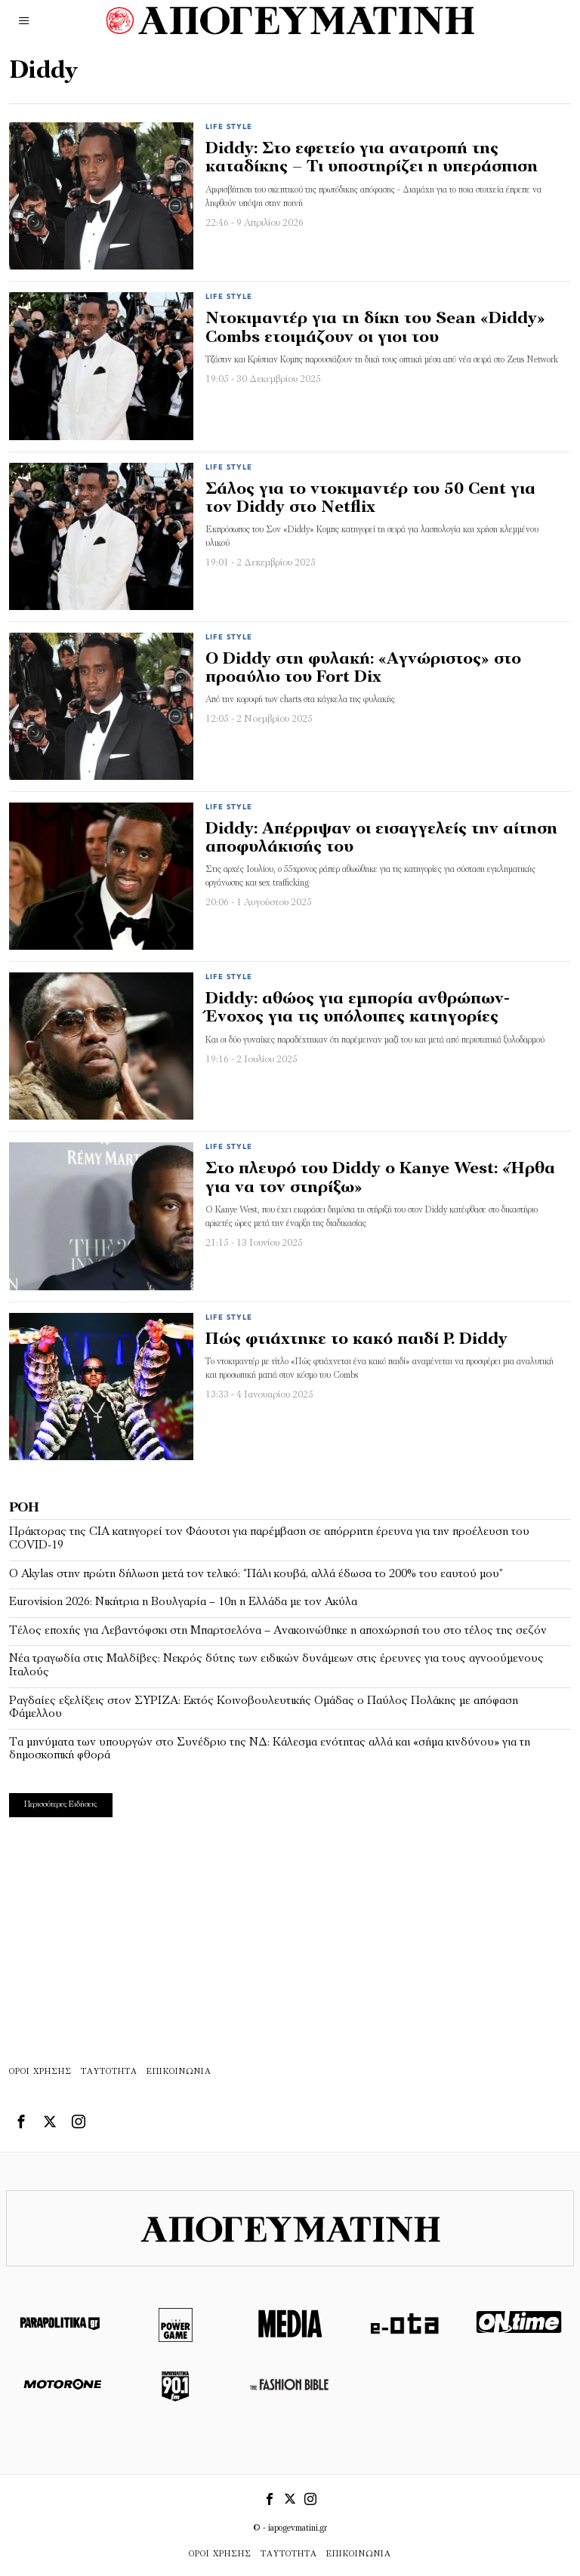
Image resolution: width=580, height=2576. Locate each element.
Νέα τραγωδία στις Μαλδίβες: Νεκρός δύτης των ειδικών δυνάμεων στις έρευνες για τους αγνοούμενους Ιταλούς (276, 1665)
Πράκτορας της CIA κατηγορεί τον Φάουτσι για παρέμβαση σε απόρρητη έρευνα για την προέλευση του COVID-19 (269, 1538)
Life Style (228, 127)
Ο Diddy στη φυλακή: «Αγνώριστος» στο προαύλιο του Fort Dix (363, 668)
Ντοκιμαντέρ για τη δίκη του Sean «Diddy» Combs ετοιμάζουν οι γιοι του (375, 328)
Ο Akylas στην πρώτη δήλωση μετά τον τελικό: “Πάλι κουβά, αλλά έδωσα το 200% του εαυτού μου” (256, 1574)
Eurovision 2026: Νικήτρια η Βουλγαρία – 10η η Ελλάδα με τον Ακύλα (183, 1602)
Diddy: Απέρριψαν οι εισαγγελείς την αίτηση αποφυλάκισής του (381, 838)
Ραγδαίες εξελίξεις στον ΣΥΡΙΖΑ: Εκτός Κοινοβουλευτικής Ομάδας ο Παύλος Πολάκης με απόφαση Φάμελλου (263, 1708)
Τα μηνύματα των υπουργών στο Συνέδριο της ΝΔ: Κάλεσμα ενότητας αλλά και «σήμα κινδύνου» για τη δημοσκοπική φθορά (269, 1749)
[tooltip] (21, 2121)
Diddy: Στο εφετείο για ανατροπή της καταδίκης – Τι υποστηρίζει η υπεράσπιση (371, 158)
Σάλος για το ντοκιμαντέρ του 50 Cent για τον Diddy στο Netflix (370, 498)
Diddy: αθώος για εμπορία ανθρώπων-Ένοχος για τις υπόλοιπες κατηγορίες (357, 1008)
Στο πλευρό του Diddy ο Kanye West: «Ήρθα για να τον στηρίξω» (380, 1178)
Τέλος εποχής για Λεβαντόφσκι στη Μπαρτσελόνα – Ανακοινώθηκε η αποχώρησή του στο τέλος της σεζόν (278, 1631)
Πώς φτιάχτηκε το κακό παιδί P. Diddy (356, 1339)
